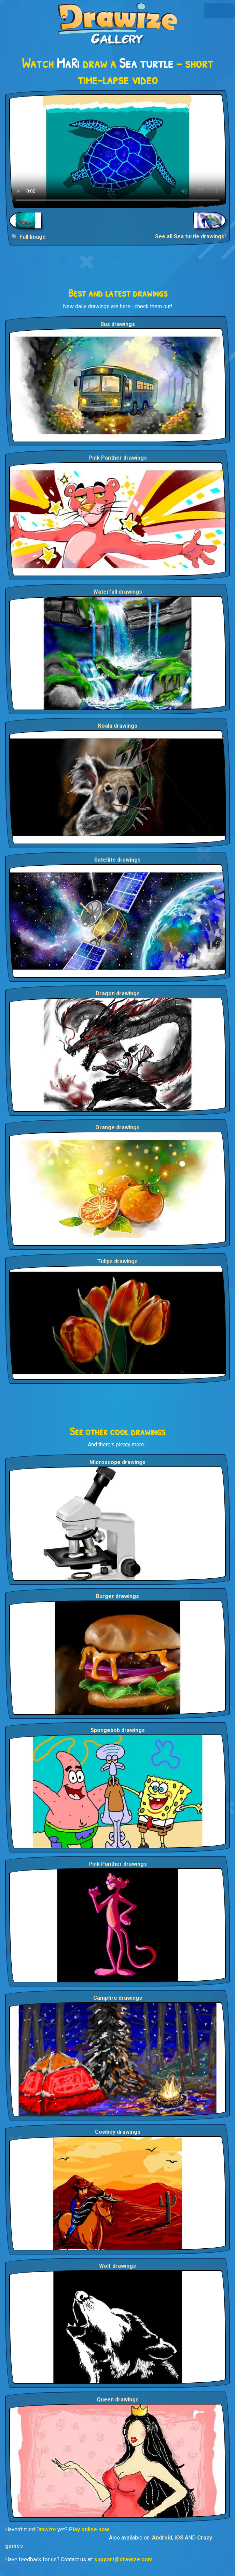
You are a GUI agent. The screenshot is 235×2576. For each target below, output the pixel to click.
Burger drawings (117, 1596)
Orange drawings (117, 1127)
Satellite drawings (117, 860)
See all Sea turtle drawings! (190, 236)
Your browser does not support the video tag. (117, 151)
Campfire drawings (117, 1998)
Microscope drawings (117, 1462)
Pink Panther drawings (117, 458)
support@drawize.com (123, 2559)
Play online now (89, 2529)
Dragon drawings (118, 993)
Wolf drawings (117, 2266)
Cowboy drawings (117, 2132)
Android (162, 2537)
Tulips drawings (117, 1261)
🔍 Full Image (28, 237)
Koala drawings (117, 726)
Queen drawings (118, 2399)
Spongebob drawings (118, 1730)
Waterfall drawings (117, 592)
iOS (179, 2537)
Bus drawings (117, 324)
